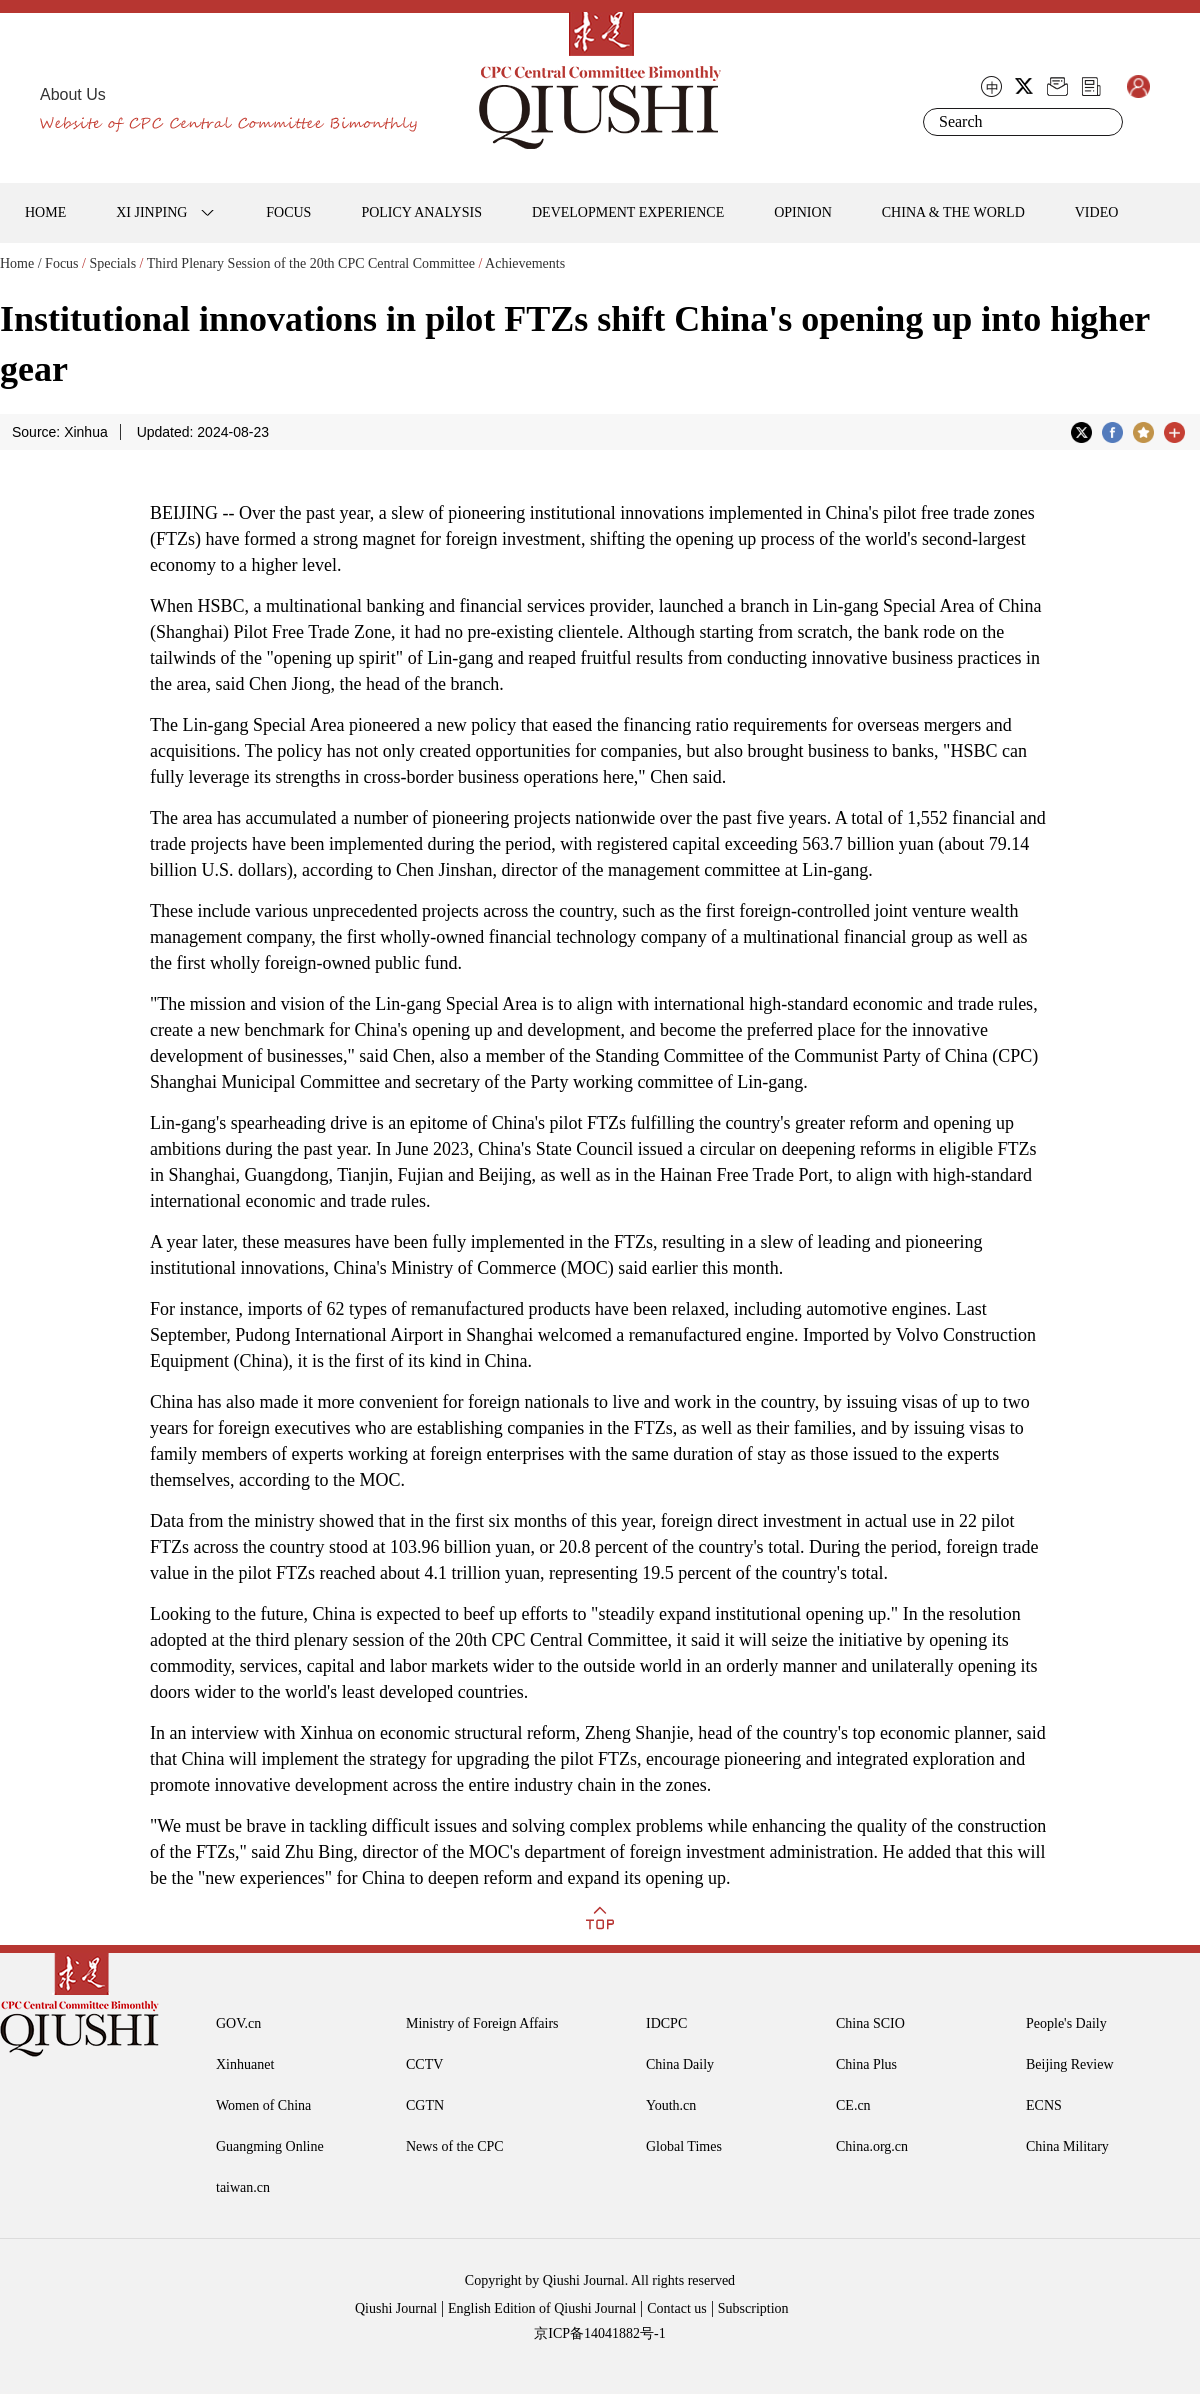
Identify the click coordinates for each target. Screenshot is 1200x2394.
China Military (1067, 2146)
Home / (21, 263)
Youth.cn (671, 2105)
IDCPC (666, 2023)
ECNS (1044, 2105)
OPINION (803, 212)
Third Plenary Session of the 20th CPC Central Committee (311, 263)
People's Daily (1066, 2023)
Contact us (677, 2308)
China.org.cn (872, 2146)
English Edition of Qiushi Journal (542, 2308)
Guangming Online (270, 2146)
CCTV (424, 2064)
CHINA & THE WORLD (953, 212)
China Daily (680, 2064)
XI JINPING (151, 212)
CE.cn (853, 2105)
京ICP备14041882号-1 (599, 2333)
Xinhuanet (245, 2064)
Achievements (525, 263)
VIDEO (1097, 212)
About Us (73, 94)
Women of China (263, 2105)
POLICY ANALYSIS (421, 212)
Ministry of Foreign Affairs (482, 2023)
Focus (61, 263)
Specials (112, 263)
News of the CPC (455, 2146)
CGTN (425, 2105)
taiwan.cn (243, 2187)
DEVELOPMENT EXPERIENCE (628, 212)
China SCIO (870, 2023)
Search (1104, 122)
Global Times (684, 2146)
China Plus (866, 2064)
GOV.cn (238, 2023)
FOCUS (288, 212)
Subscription (753, 2308)
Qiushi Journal (396, 2308)
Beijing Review (1070, 2064)
